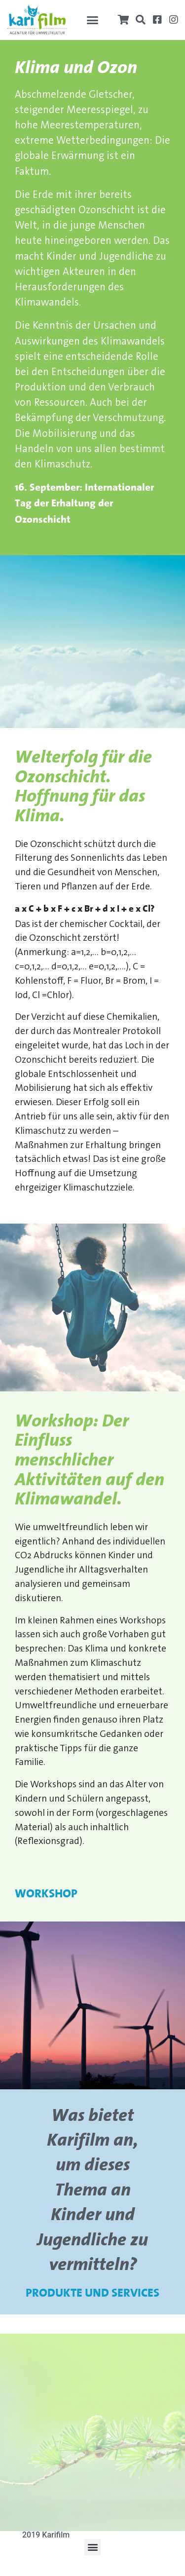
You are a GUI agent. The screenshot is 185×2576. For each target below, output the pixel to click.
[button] (92, 20)
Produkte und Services (92, 2294)
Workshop (46, 1894)
